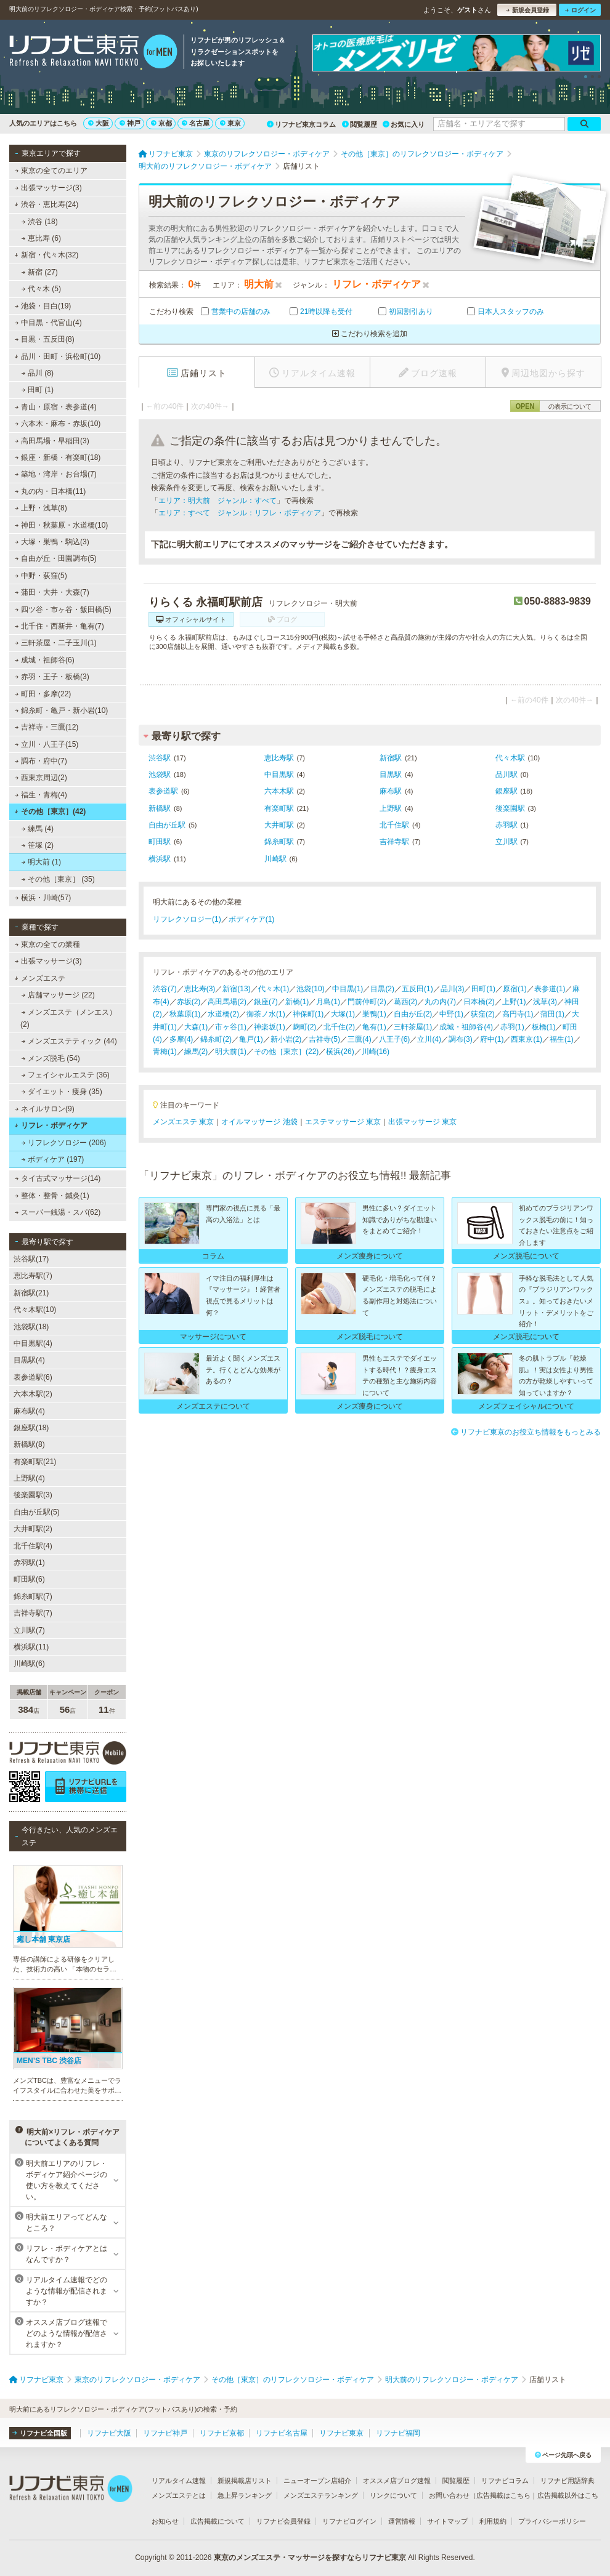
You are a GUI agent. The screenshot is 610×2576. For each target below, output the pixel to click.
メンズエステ (39, 978)
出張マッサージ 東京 (422, 1121)
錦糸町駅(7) (33, 1596)
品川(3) (453, 988)
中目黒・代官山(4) (48, 322)
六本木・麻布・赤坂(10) (58, 423)
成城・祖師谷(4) (466, 1027)
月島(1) (328, 1001)
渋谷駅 (159, 758)
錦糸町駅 (279, 841)
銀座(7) (266, 1001)
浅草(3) (545, 1001)
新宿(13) (236, 988)
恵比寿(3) (200, 988)
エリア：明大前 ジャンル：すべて (217, 500)
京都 (161, 123)
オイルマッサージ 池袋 (259, 1121)
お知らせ (165, 2521)
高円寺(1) (518, 1014)
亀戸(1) (251, 1039)
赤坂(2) (189, 1001)
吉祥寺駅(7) (33, 1613)
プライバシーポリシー (552, 2521)
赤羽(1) (512, 1027)
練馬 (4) (38, 828)
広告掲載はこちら (503, 2495)
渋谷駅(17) (31, 1259)
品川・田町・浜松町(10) (57, 356)
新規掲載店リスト (245, 2480)
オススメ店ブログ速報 (397, 2480)
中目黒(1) (348, 988)
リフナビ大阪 (109, 2433)
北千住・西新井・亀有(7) (59, 626)
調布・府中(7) (41, 761)
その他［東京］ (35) (58, 879)
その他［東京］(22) (286, 1051)
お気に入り (404, 124)
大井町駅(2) (33, 1528)
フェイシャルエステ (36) (66, 1075)
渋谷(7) (165, 988)
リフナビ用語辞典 (567, 2480)
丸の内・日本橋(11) (50, 491)
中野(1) (451, 1014)
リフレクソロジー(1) (187, 919)
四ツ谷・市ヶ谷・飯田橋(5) (63, 609)
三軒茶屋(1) (413, 1027)
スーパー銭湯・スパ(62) (58, 1212)
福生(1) (562, 1039)
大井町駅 (279, 825)
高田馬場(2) (227, 1001)
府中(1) (492, 1039)
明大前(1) (230, 1051)
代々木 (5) (41, 288)
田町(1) (483, 988)
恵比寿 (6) (41, 238)
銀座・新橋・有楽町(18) (58, 457)
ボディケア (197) (53, 1159)
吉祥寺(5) (324, 1039)
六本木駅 (279, 791)
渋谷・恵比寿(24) (46, 204)
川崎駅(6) (29, 1663)
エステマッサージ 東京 (343, 1121)
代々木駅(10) (35, 1309)
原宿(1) (515, 988)
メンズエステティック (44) (69, 1041)
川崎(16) (375, 1051)
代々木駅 (510, 758)
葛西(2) (406, 1001)
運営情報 (401, 2521)
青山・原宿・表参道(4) (56, 407)
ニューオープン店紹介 (317, 2480)
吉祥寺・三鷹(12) (47, 727)
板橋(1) (544, 1027)
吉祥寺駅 (394, 841)
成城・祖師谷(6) (45, 660)
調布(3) (461, 1039)
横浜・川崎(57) (43, 897)
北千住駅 (394, 825)
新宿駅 (391, 758)
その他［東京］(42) (50, 811)
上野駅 (391, 808)
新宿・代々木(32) (46, 255)
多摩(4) (181, 1039)
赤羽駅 (506, 825)
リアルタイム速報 (179, 2480)
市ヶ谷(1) (230, 1027)
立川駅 (506, 841)
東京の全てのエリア (51, 170)
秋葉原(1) (185, 1014)
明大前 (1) (41, 862)
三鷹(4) (360, 1039)
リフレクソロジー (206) (64, 1142)
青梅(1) (165, 1051)
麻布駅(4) (29, 1411)
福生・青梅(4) (41, 795)
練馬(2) (196, 1051)
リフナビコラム (505, 2480)
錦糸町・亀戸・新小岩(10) (61, 710)
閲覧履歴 (359, 124)
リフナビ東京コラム (301, 124)
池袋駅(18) (31, 1326)
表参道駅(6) (33, 1377)
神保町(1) (308, 1014)
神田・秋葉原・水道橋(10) (61, 525)
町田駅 (159, 841)
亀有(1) (374, 1027)
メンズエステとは (179, 2495)
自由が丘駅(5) (37, 1512)
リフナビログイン (349, 2521)
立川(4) (429, 1039)
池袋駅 (159, 774)
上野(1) (514, 1001)
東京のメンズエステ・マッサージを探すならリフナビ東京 (310, 2557)
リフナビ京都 (222, 2433)
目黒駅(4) (29, 1360)
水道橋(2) (223, 1014)
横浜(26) (340, 1051)
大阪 (98, 123)
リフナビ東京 (341, 2433)
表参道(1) (550, 988)
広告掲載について (217, 2521)
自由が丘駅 (166, 825)
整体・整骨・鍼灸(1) (52, 1195)
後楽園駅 (510, 808)
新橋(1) (297, 1001)
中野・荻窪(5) (41, 575)
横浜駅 (159, 859)
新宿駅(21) (31, 1293)
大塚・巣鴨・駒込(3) (52, 541)
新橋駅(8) (29, 1444)
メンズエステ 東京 (183, 1121)
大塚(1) (343, 1014)
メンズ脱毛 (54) (51, 1058)
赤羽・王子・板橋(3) (52, 676)
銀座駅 (506, 791)
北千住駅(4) (33, 1546)
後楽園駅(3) (33, 1495)
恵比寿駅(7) (33, 1275)
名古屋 (195, 123)
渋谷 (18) (40, 221)
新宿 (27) (40, 272)
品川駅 (506, 774)
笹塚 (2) (38, 845)
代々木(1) (274, 988)
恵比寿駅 (279, 758)
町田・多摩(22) (43, 694)
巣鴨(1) (374, 1014)
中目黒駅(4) (33, 1343)
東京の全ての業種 (47, 944)
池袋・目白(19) (43, 306)
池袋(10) (310, 988)
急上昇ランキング (245, 2495)
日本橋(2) (479, 1001)
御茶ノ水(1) (265, 1014)
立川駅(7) (29, 1630)
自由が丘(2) (413, 1014)
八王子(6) (394, 1039)
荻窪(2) (483, 1014)
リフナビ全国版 (39, 2433)
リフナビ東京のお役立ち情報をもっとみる (526, 1432)
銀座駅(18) (31, 1427)
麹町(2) (305, 1027)
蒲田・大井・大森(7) (52, 592)
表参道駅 (163, 791)
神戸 (130, 123)
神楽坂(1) (269, 1027)
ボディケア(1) (252, 919)
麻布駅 (391, 791)
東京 (230, 123)
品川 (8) (38, 373)
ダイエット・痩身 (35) (62, 1091)
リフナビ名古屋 (281, 2433)
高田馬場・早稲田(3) (52, 441)
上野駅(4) (29, 1478)
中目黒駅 (279, 774)
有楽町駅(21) (35, 1461)
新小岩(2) (286, 1039)
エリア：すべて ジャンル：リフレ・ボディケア (239, 513)
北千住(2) (339, 1027)
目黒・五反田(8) (45, 339)
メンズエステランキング (320, 2495)
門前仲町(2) (367, 1001)
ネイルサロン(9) (45, 1109)
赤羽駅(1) (29, 1562)
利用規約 (492, 2521)
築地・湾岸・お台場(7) (56, 474)
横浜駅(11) (31, 1647)
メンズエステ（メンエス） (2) (68, 1018)
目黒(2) (382, 988)
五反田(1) (417, 988)
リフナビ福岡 (398, 2433)
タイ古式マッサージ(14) (58, 1178)
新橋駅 (159, 808)
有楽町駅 (279, 808)
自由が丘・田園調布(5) (56, 558)
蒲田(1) (552, 1014)
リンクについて (393, 2495)
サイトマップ (447, 2521)
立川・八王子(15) (47, 744)
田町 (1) (38, 389)
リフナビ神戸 (165, 2433)
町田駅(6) (29, 1579)
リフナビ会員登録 (283, 2521)
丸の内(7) (440, 1001)
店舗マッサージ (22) (58, 995)
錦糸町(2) (216, 1039)
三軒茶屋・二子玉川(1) (56, 642)
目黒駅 (391, 774)
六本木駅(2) (33, 1394)
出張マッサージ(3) (48, 187)
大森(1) (196, 1027)
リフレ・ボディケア (50, 1125)
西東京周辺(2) (41, 777)
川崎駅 (275, 859)
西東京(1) (526, 1039)
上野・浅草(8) (41, 508)
